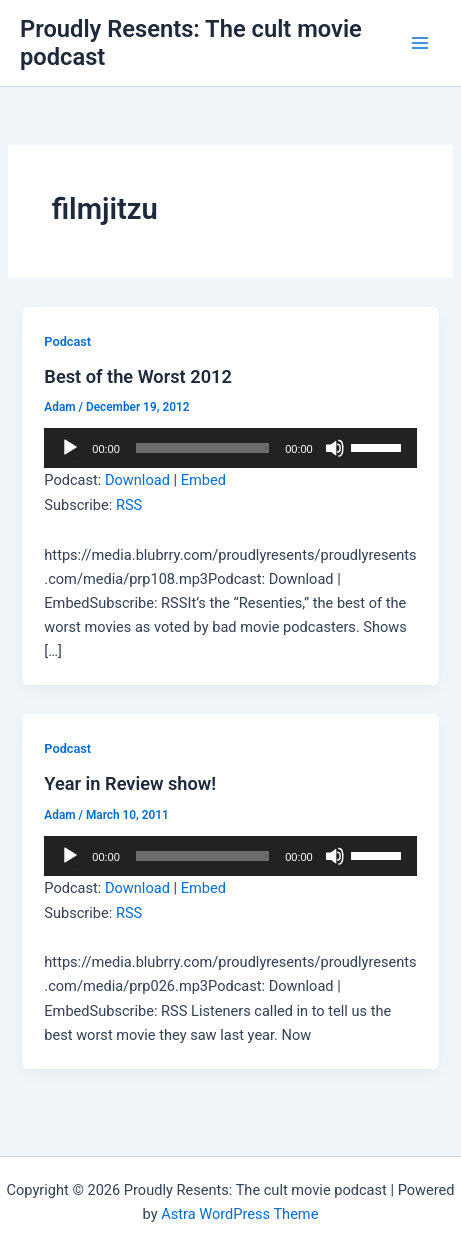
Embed (203, 480)
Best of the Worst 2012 (138, 376)
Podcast (67, 341)
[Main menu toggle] (420, 43)
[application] (230, 448)
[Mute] (335, 448)
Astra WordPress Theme (239, 1214)
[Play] (70, 448)
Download (137, 480)
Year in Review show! (130, 783)
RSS (129, 505)
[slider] (202, 448)
